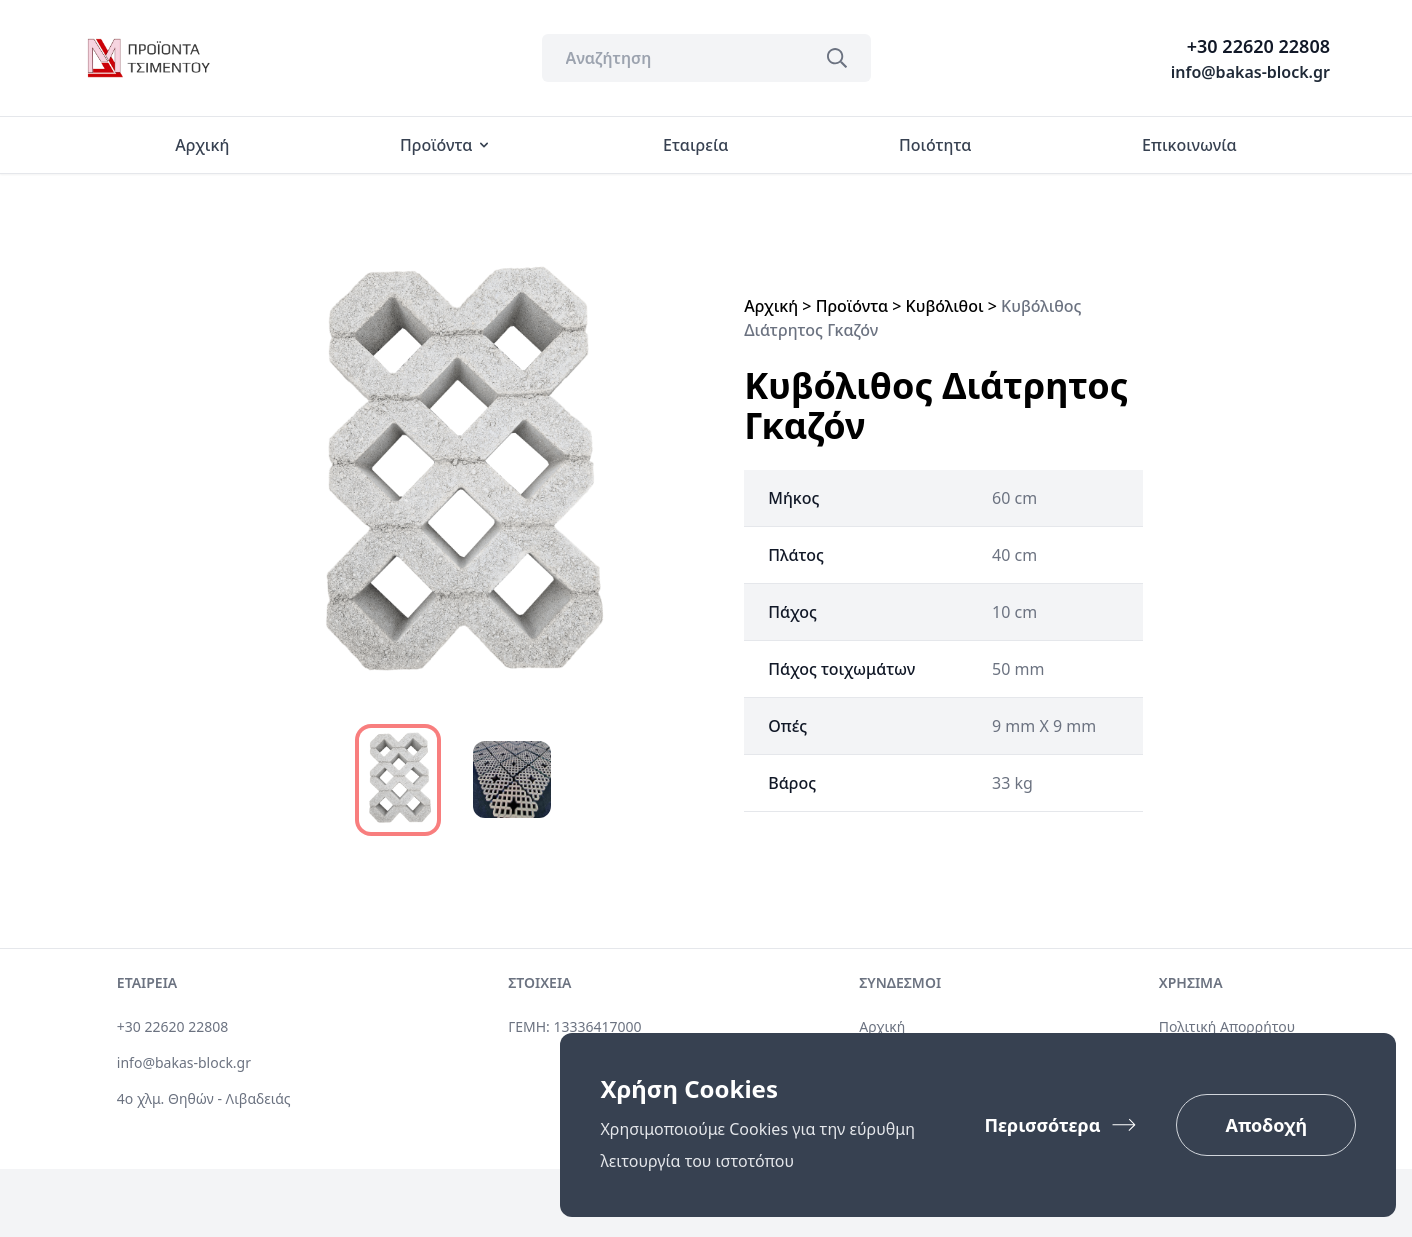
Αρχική (202, 145)
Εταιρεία (695, 145)
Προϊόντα (446, 145)
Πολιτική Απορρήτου (1227, 1026)
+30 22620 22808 (1258, 46)
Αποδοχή (1266, 1125)
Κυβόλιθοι (945, 306)
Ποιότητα (935, 145)
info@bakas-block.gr (1250, 72)
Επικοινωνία (1189, 145)
